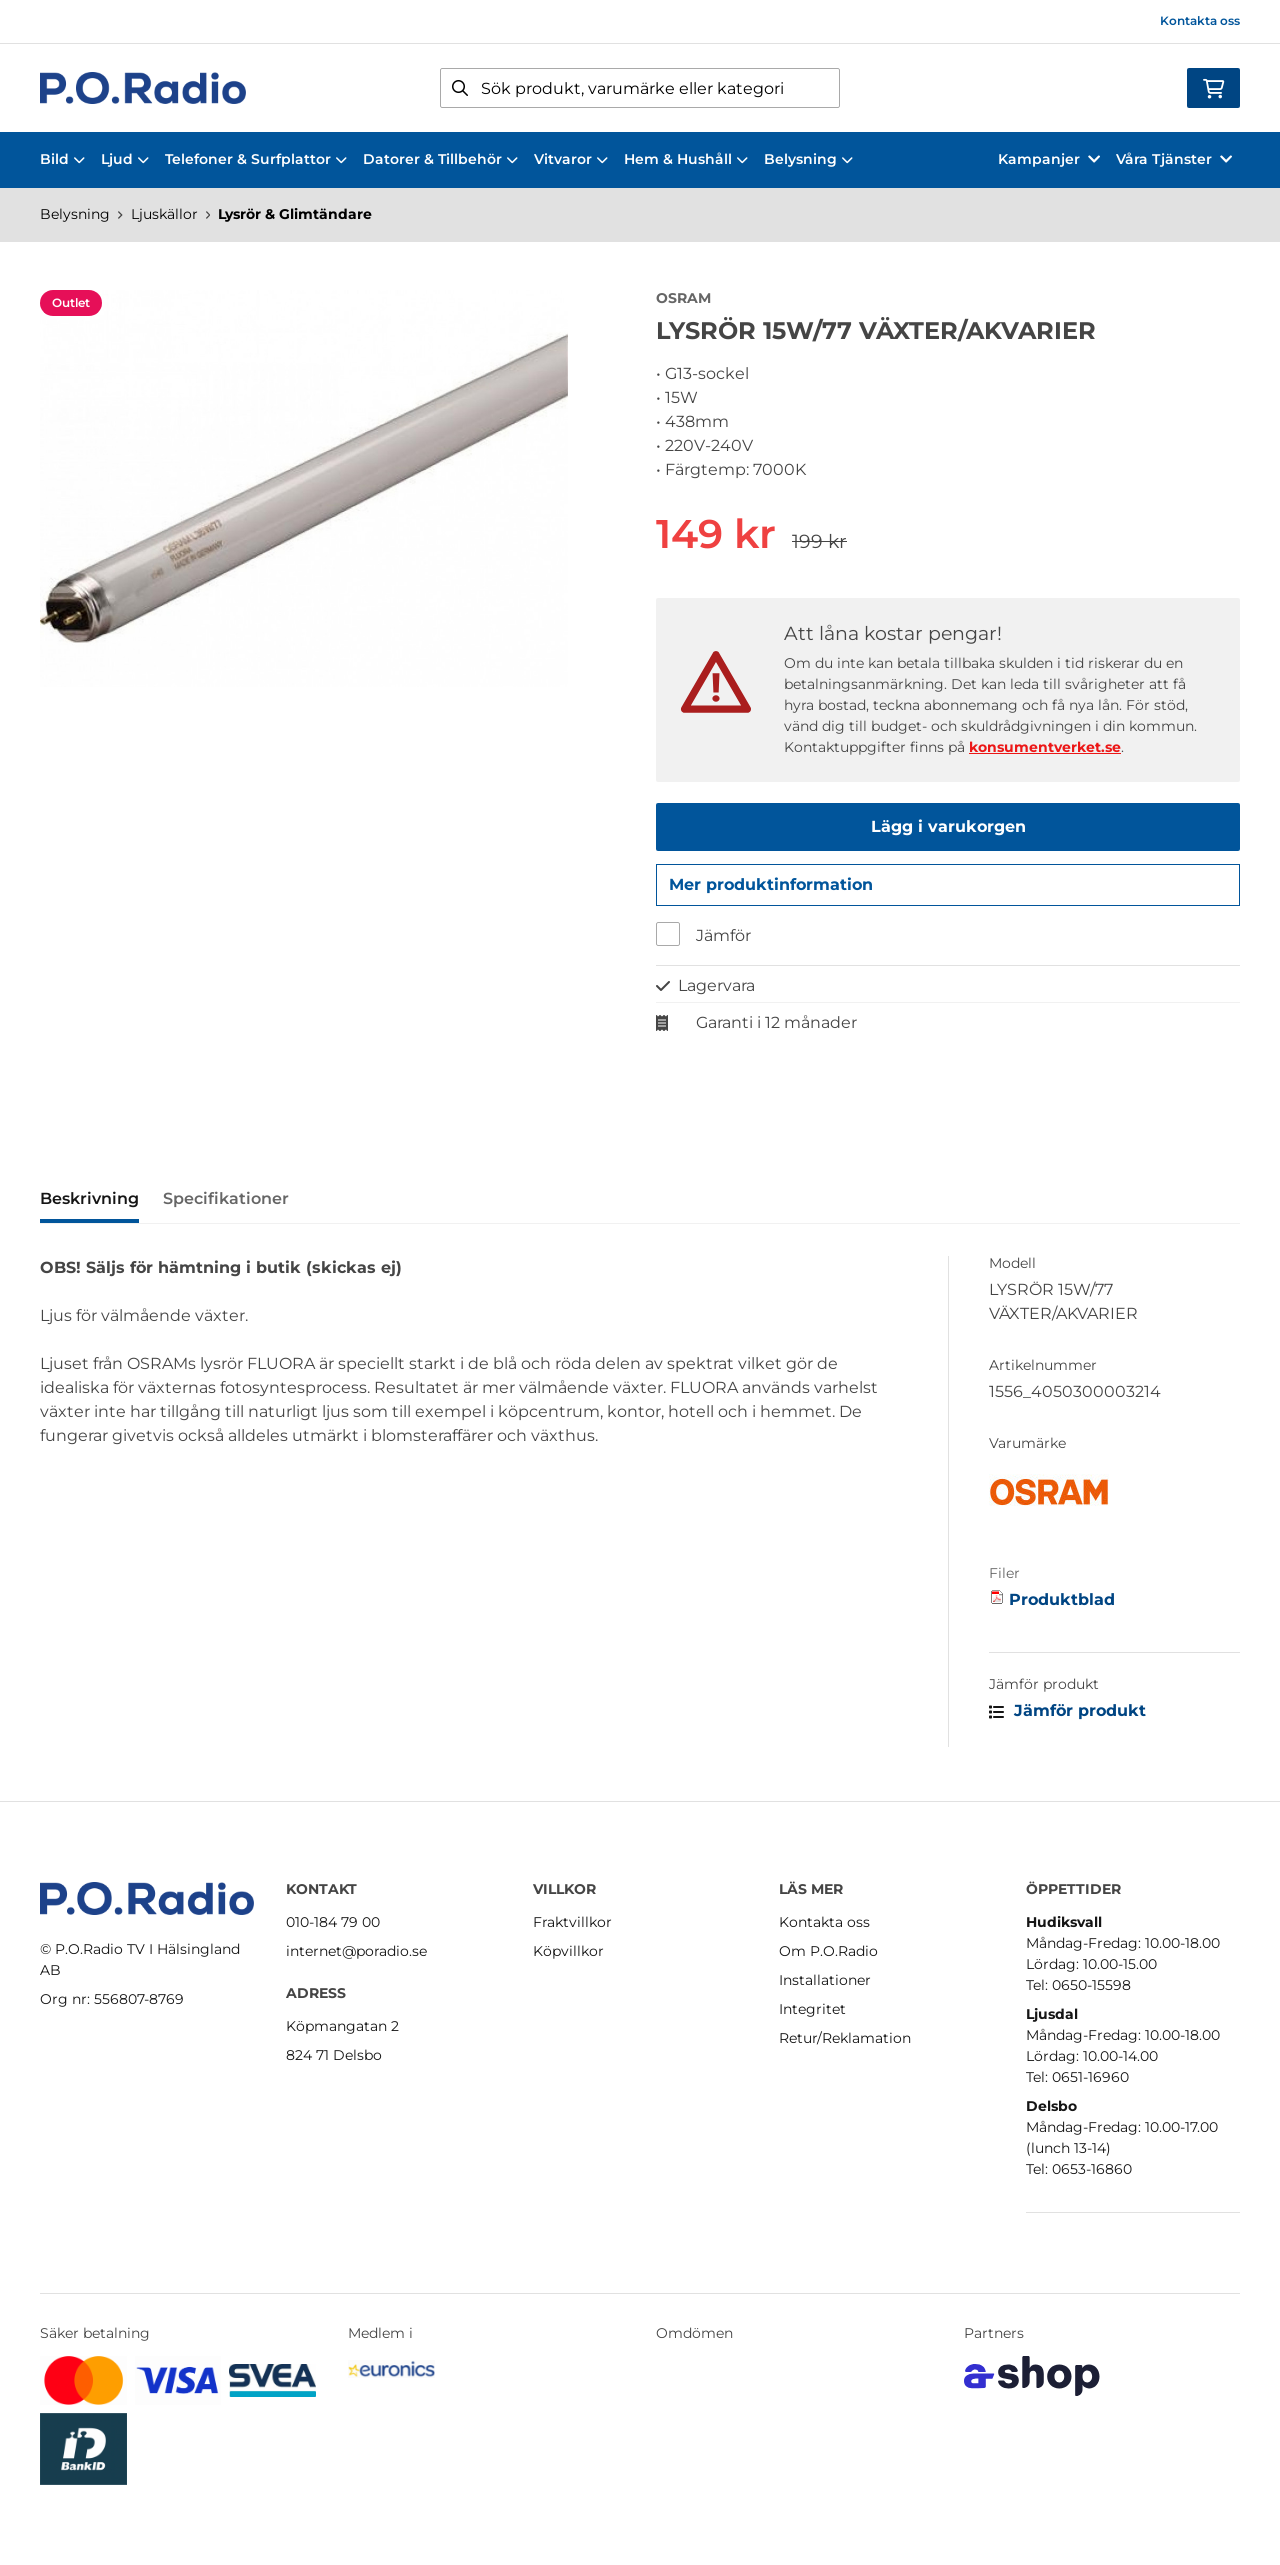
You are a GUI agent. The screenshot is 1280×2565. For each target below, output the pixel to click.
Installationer (825, 1980)
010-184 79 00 (333, 1922)
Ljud (125, 159)
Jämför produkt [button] (1067, 1716)
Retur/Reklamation (845, 2038)
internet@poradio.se (356, 1951)
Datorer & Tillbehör (440, 159)
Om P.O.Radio (828, 1951)
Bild (62, 159)
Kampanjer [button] (1049, 159)
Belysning (808, 159)
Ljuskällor (164, 214)
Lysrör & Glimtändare (295, 214)
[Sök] (640, 88)
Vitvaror (571, 159)
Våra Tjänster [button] (1174, 159)
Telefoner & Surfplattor (256, 159)
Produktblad (1062, 1605)
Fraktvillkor (572, 1922)
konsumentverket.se (1045, 747)
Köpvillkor (568, 1951)
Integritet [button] (812, 2009)
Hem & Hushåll (686, 159)
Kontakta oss (1200, 20)
